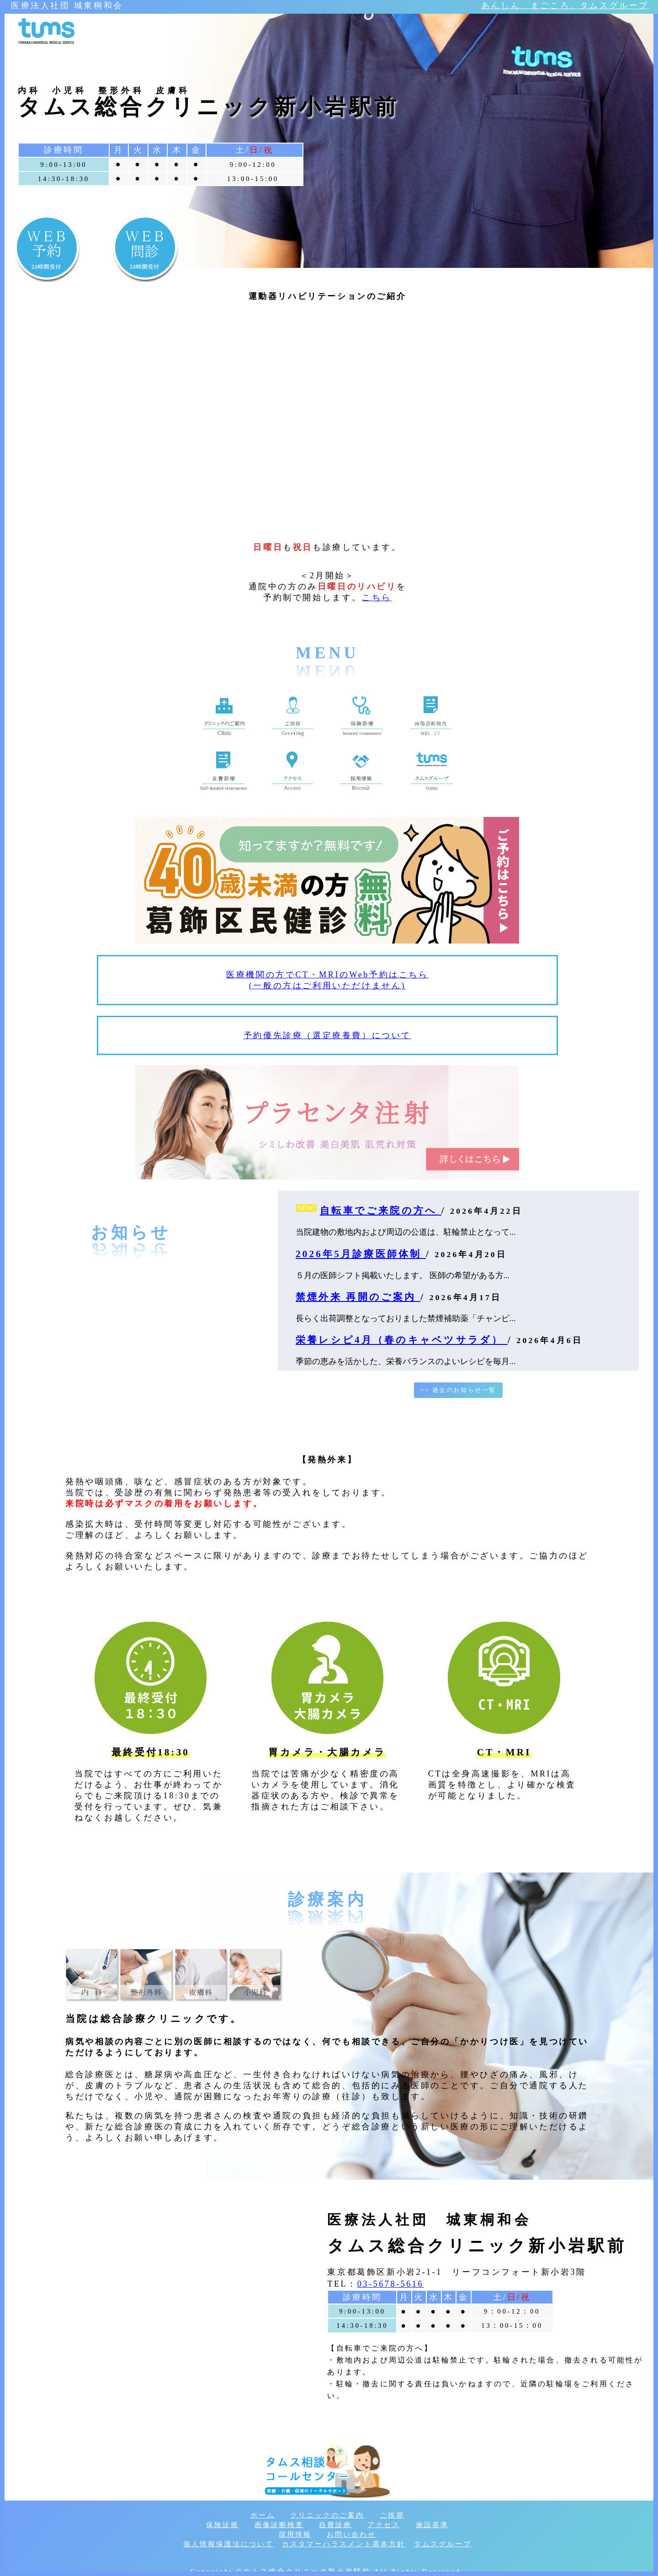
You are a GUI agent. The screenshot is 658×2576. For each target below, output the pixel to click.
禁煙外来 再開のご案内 (358, 1296)
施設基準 (432, 2524)
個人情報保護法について (228, 2544)
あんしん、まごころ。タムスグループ (565, 5)
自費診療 (335, 2524)
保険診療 (222, 2524)
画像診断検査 (279, 2524)
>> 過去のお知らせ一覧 (458, 1390)
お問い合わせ (351, 2534)
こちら (377, 597)
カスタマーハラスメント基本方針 (343, 2544)
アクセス (383, 2524)
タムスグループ (443, 2544)
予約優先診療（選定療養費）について (327, 1035)
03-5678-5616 (390, 2283)
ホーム (262, 2515)
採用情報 (295, 2534)
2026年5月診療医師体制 (361, 1253)
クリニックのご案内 (327, 2515)
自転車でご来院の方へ (380, 1210)
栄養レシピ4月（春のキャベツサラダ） (402, 1339)
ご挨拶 (392, 2515)
